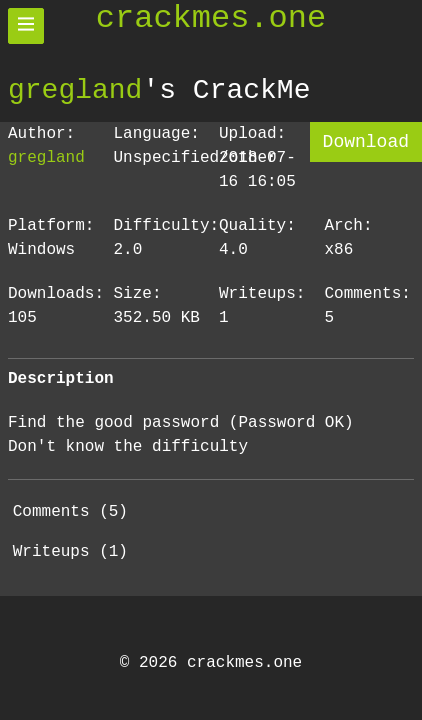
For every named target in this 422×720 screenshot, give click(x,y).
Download (366, 142)
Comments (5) (70, 512)
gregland (75, 90)
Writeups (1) (70, 552)
